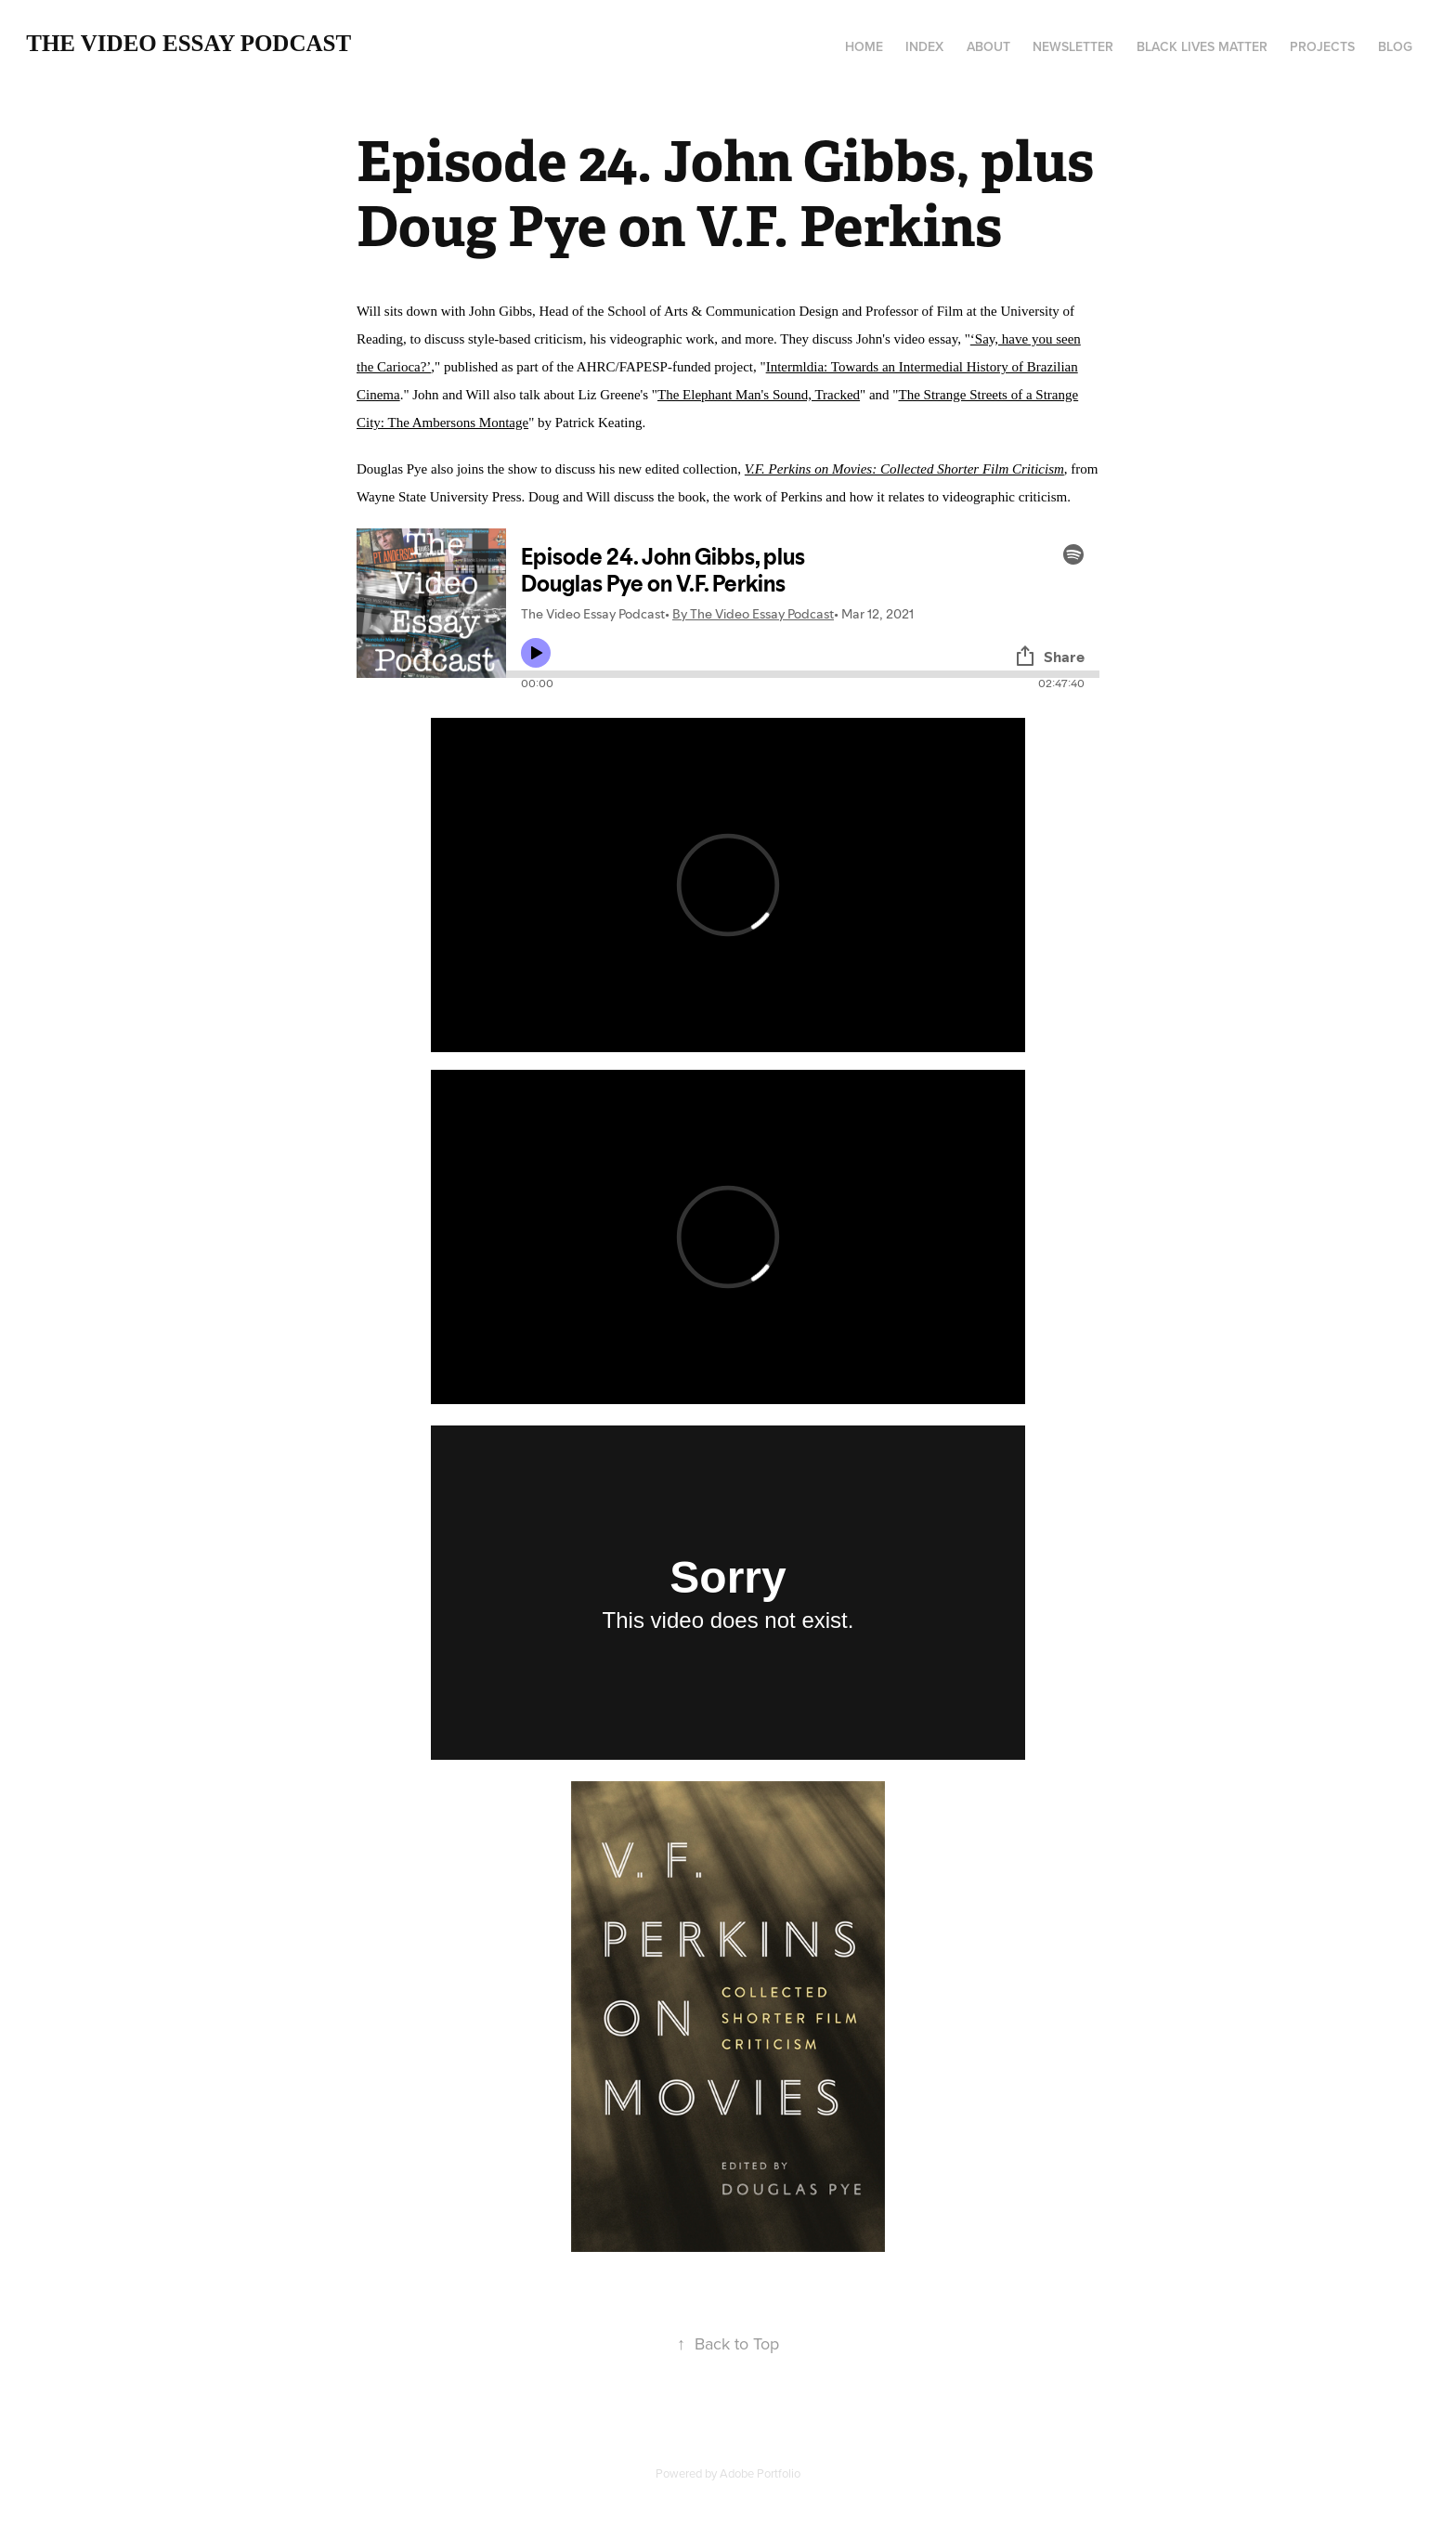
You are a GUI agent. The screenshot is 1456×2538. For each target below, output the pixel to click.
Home (864, 46)
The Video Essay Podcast (188, 43)
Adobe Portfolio (760, 2473)
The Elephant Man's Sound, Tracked (758, 394)
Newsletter (1073, 46)
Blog (1395, 46)
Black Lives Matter (1202, 46)
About (988, 46)
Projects (1322, 46)
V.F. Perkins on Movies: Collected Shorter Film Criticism (904, 469)
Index (924, 46)
